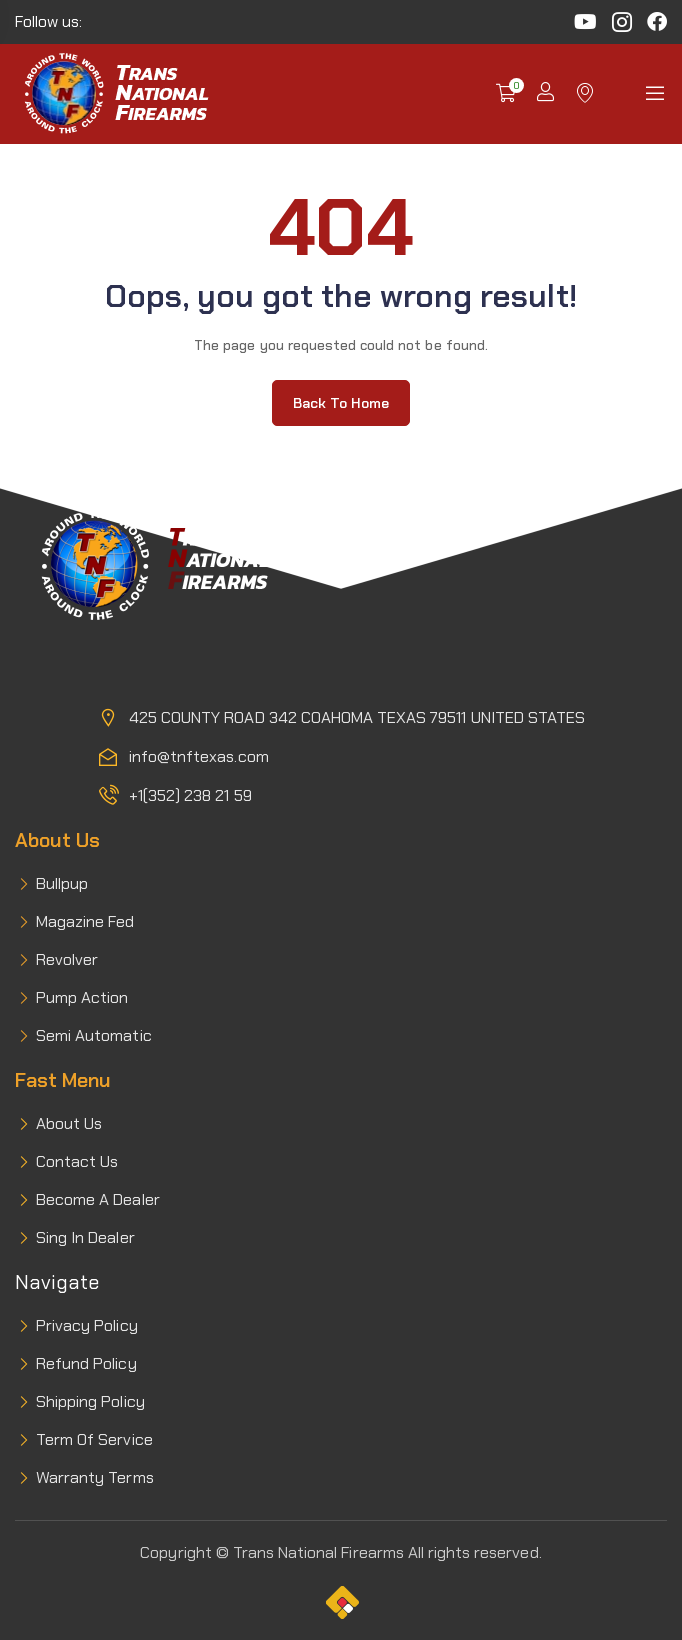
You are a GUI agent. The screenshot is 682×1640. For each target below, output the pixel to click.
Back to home (341, 403)
